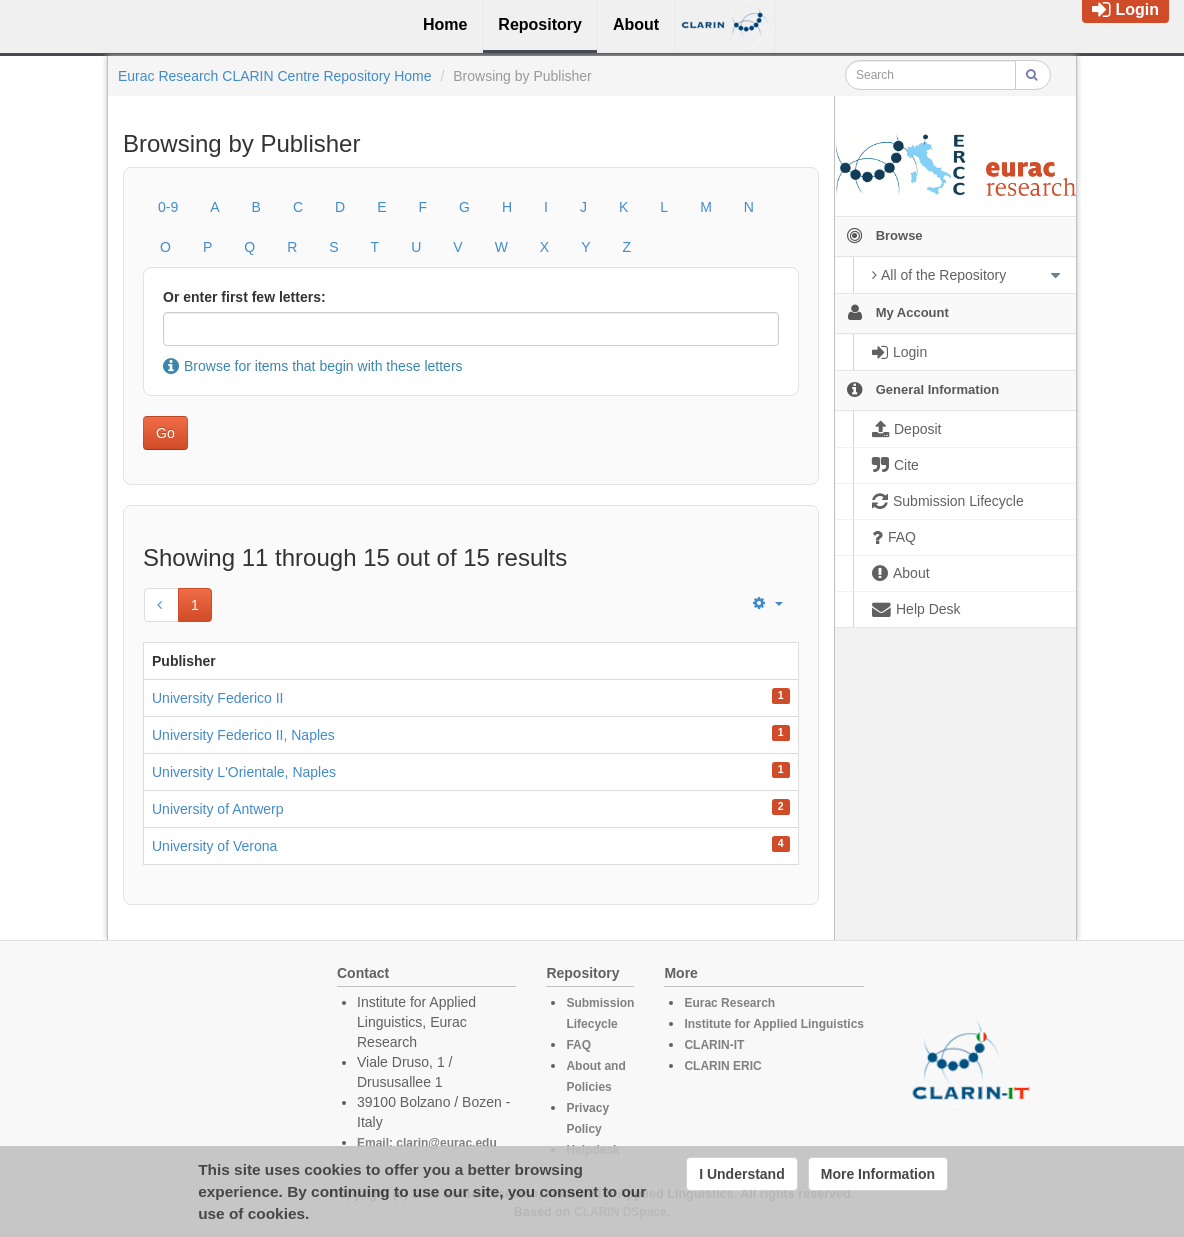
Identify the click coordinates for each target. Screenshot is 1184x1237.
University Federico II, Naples (243, 735)
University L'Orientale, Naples (244, 772)
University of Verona (214, 846)
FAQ (578, 1045)
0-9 (168, 207)
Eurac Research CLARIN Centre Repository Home (275, 76)
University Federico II (217, 698)
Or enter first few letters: (244, 297)
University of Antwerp (218, 809)
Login (1125, 9)
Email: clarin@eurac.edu (427, 1143)
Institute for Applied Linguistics (774, 1024)
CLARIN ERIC (722, 1066)
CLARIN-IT (714, 1045)
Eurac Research (729, 1003)
